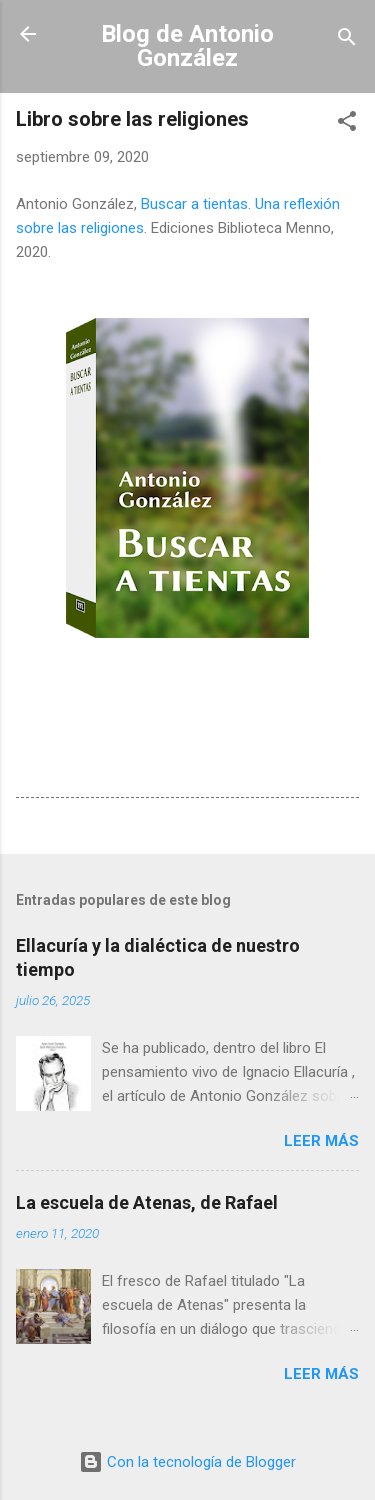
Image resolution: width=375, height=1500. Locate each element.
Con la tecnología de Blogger (187, 1462)
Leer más (321, 1141)
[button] (347, 124)
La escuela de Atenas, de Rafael (147, 1202)
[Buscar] (347, 40)
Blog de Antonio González (187, 46)
